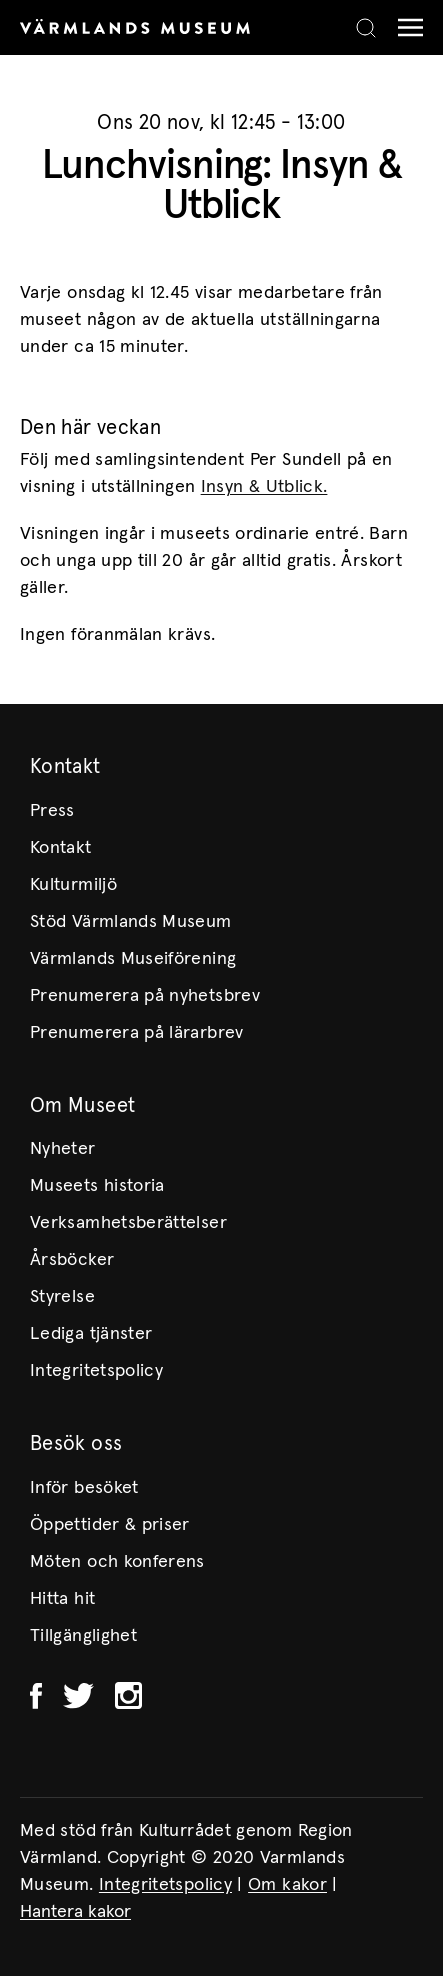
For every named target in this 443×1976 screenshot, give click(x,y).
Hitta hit (62, 1599)
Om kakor (287, 1885)
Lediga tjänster (91, 1334)
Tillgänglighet (83, 1636)
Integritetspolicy (96, 1371)
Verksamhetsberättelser (128, 1223)
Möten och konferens (117, 1562)
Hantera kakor (75, 1912)
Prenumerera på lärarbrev (137, 1033)
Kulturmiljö (73, 885)
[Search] (366, 28)
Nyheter (63, 1149)
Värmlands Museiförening (133, 959)
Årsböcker (72, 1260)
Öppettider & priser (110, 1525)
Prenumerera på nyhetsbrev (145, 996)
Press (52, 811)
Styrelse (62, 1297)
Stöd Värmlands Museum (131, 922)
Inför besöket (84, 1488)
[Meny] (405, 27)
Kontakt (61, 848)
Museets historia (97, 1186)
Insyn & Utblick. (264, 487)
